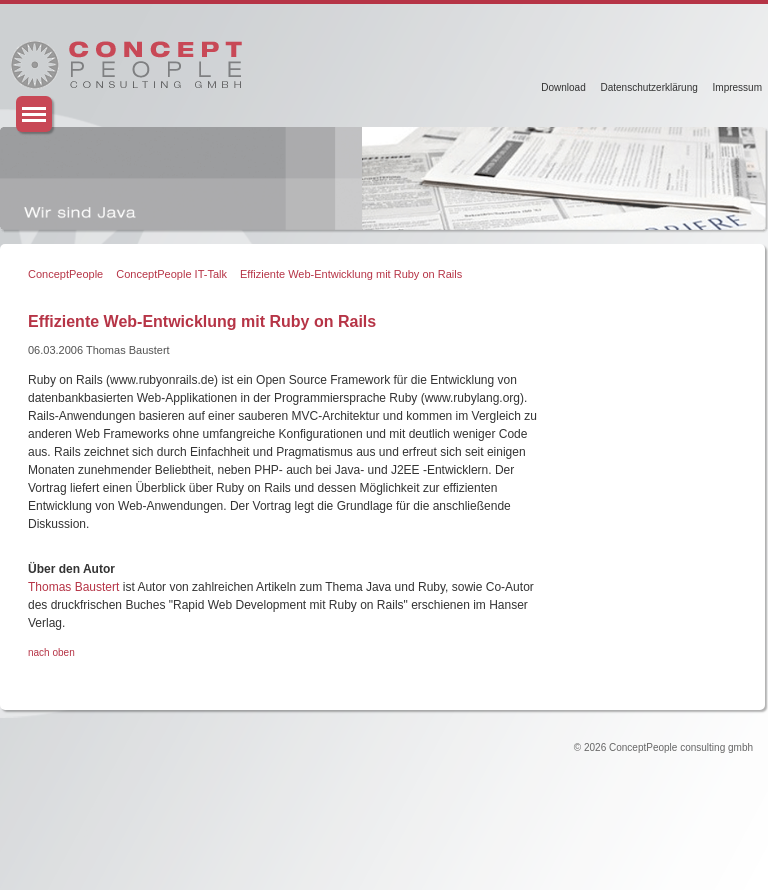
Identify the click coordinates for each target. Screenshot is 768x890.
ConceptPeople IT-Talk (171, 274)
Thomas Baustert (73, 587)
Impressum (737, 87)
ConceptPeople (65, 274)
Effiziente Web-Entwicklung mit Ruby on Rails (351, 274)
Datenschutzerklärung (648, 87)
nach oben (51, 652)
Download (563, 87)
